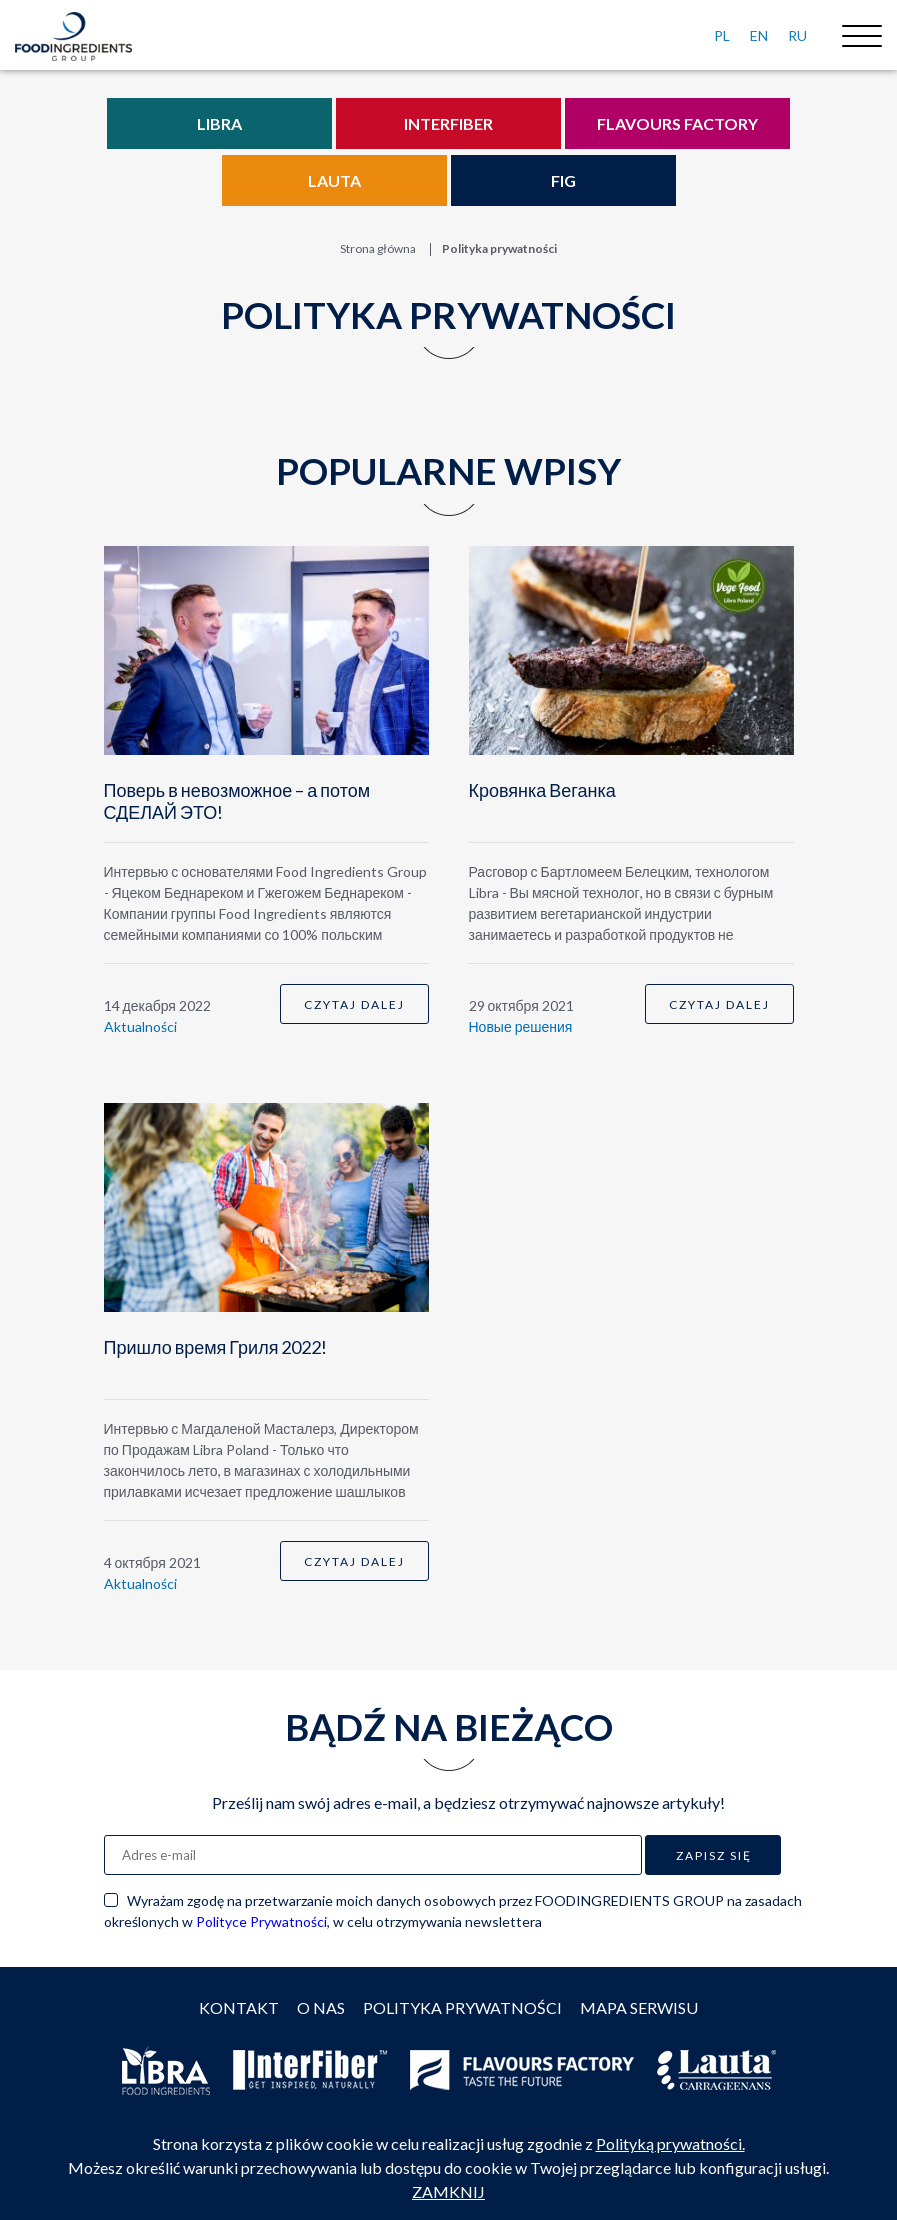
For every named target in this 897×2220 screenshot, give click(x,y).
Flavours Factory (677, 123)
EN (759, 35)
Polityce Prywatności (261, 1921)
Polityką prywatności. (670, 2143)
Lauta (334, 180)
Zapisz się (714, 1855)
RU (797, 35)
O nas (321, 2007)
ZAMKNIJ (448, 2191)
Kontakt (239, 2007)
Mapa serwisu (639, 2007)
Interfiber (448, 123)
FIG (563, 180)
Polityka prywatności (462, 2007)
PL (722, 35)
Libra (219, 123)
